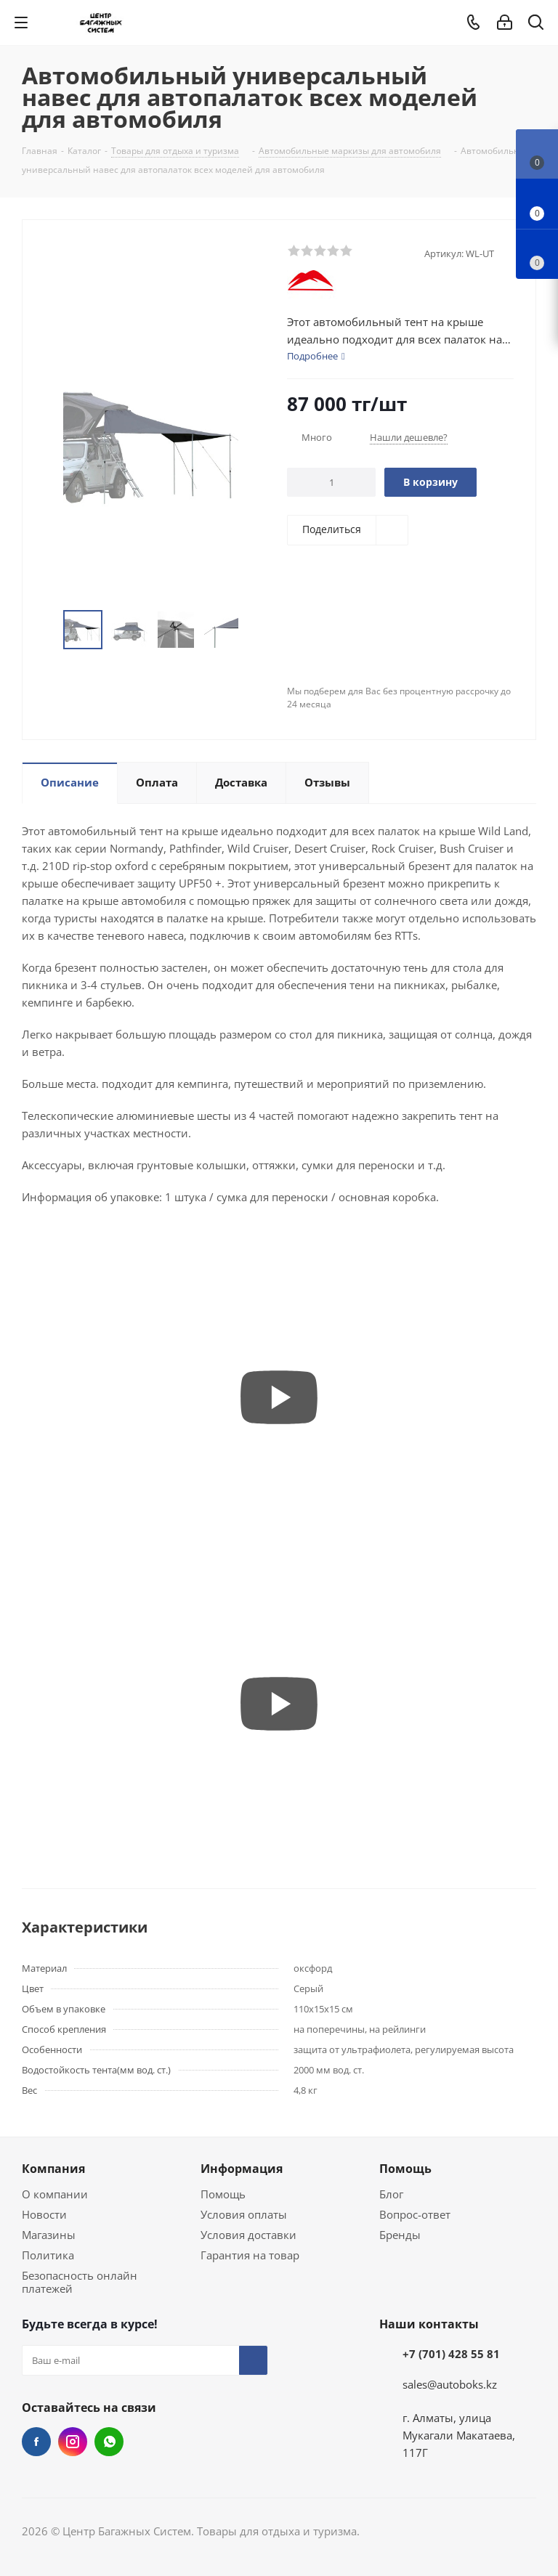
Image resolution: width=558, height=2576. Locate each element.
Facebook (36, 2441)
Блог (391, 2194)
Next (254, 630)
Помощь (223, 2194)
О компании (55, 2194)
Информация (242, 2169)
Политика (48, 2255)
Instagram (72, 2441)
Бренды (400, 2234)
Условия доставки (248, 2234)
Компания (53, 2169)
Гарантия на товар (250, 2255)
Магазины (49, 2234)
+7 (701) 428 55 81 (451, 2354)
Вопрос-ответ (414, 2214)
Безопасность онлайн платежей (79, 2282)
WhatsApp (109, 2441)
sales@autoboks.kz (450, 2384)
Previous (46, 630)
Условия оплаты (244, 2214)
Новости (44, 2214)
